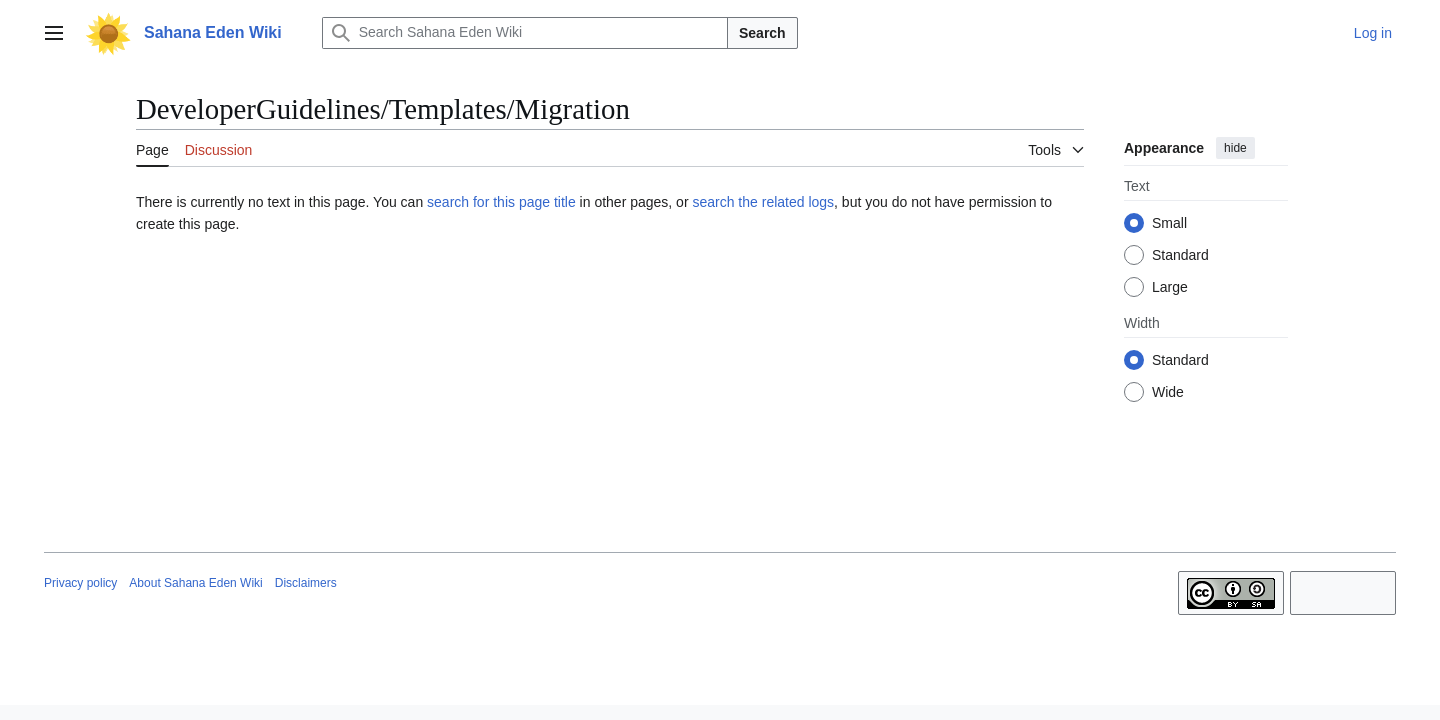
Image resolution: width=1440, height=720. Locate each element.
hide (1235, 148)
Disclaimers (306, 583)
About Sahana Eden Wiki (195, 583)
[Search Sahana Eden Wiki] (525, 33)
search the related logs (763, 202)
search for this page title (501, 202)
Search (762, 33)
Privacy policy (80, 583)
